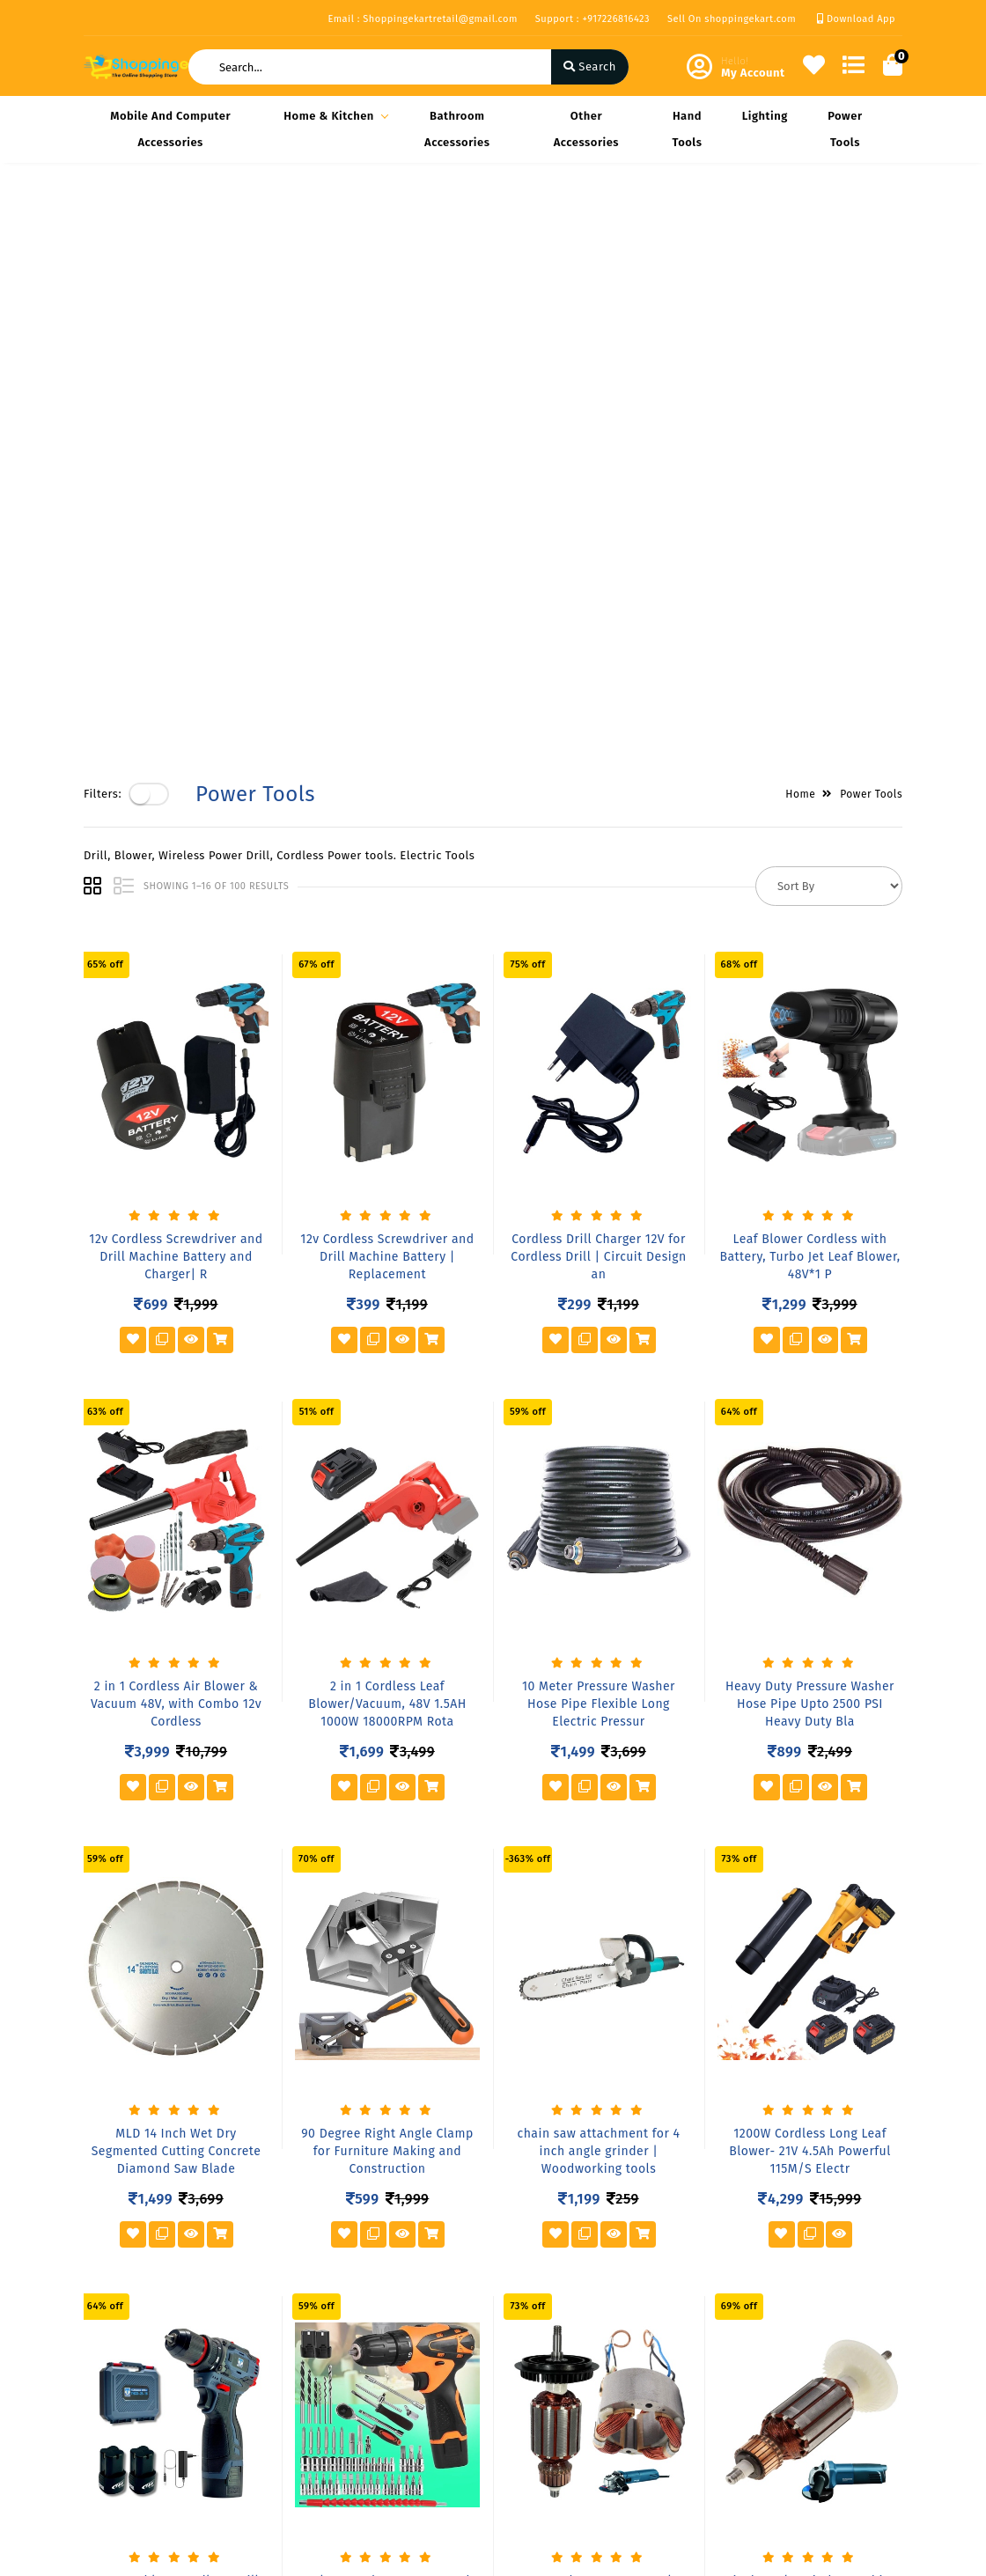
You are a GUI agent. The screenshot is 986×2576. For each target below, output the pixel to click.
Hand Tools (687, 129)
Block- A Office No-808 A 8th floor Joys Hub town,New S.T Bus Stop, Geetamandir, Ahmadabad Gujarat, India (604, 2348)
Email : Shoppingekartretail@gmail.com (422, 19)
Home (800, 222)
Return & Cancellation (118, 2389)
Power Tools (845, 129)
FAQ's (239, 2357)
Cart (376, 2382)
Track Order (397, 2408)
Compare (390, 2357)
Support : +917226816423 (592, 19)
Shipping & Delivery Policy (139, 2342)
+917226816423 (572, 2429)
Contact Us (254, 2408)
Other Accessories (586, 129)
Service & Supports (137, 2425)
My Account (397, 2331)
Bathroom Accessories (456, 129)
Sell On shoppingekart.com (731, 19)
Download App (856, 19)
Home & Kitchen (333, 115)
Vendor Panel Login (278, 2382)
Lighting (765, 115)
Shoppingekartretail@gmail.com (623, 2468)
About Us (249, 2306)
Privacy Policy (122, 2306)
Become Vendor (409, 2306)
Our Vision (253, 2331)
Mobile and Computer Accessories (170, 129)
